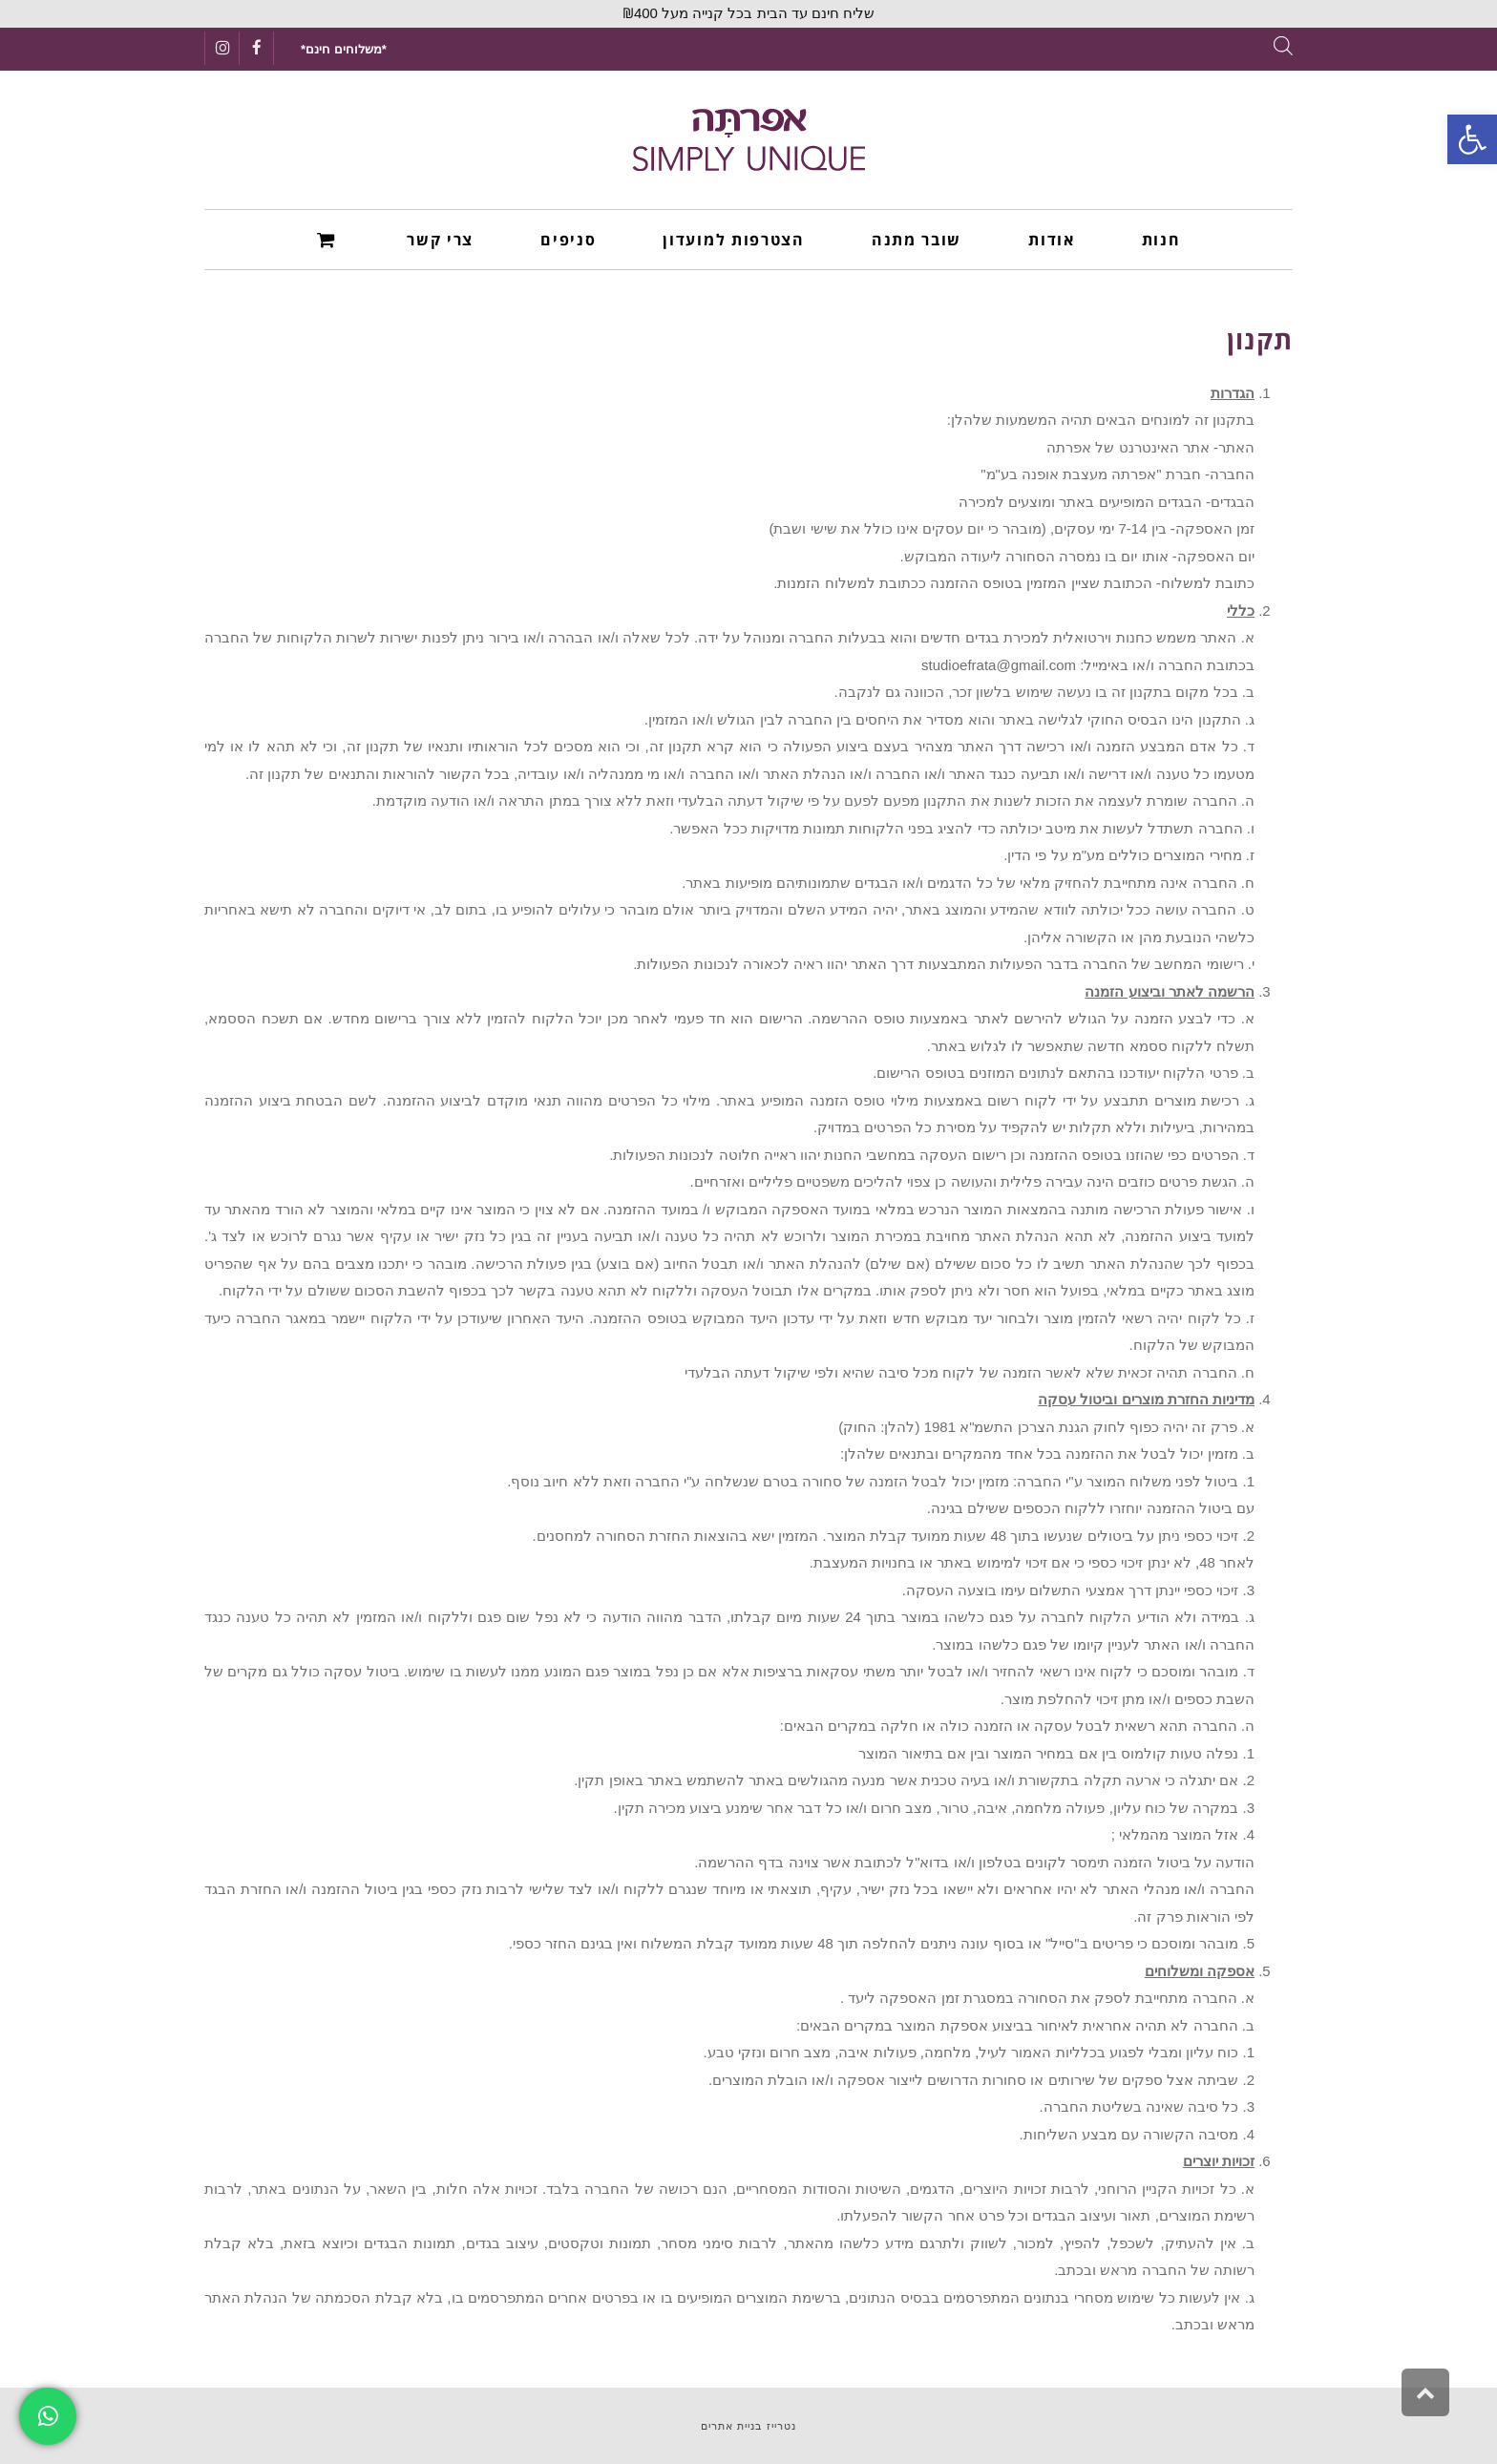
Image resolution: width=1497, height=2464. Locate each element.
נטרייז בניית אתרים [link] (748, 2426)
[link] (1472, 139)
